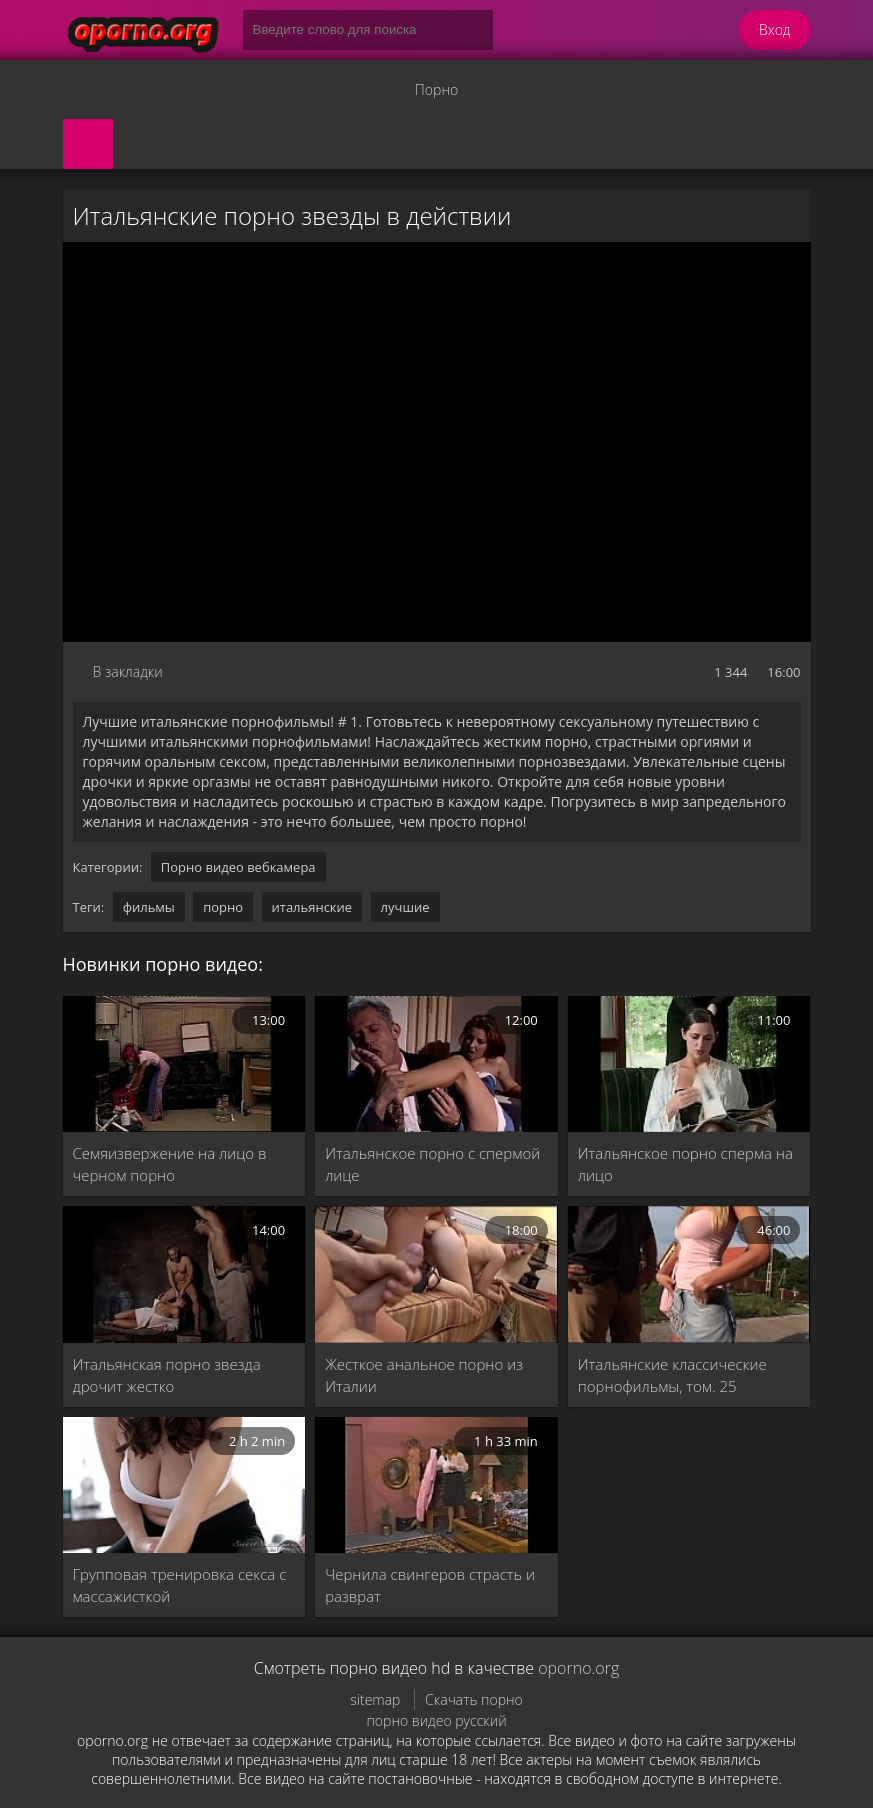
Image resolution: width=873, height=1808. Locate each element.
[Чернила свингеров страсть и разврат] (436, 1485)
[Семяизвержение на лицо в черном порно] (184, 1064)
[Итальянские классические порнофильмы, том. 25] (689, 1274)
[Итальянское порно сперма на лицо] (689, 1064)
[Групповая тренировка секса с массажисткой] (184, 1485)
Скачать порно (474, 1699)
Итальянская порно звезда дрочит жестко (167, 1375)
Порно (436, 89)
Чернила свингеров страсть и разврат (430, 1585)
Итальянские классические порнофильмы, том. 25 (672, 1375)
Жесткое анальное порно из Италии (424, 1375)
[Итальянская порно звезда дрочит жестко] (184, 1274)
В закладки (128, 671)
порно (223, 907)
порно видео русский (436, 1720)
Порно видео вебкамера (238, 867)
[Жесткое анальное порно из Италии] (436, 1274)
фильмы (149, 907)
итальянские (312, 907)
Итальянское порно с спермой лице (432, 1164)
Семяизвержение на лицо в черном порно (170, 1164)
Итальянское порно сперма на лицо (685, 1164)
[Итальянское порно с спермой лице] (436, 1064)
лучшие (405, 907)
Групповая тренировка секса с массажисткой (180, 1585)
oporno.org (578, 1668)
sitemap (375, 1699)
